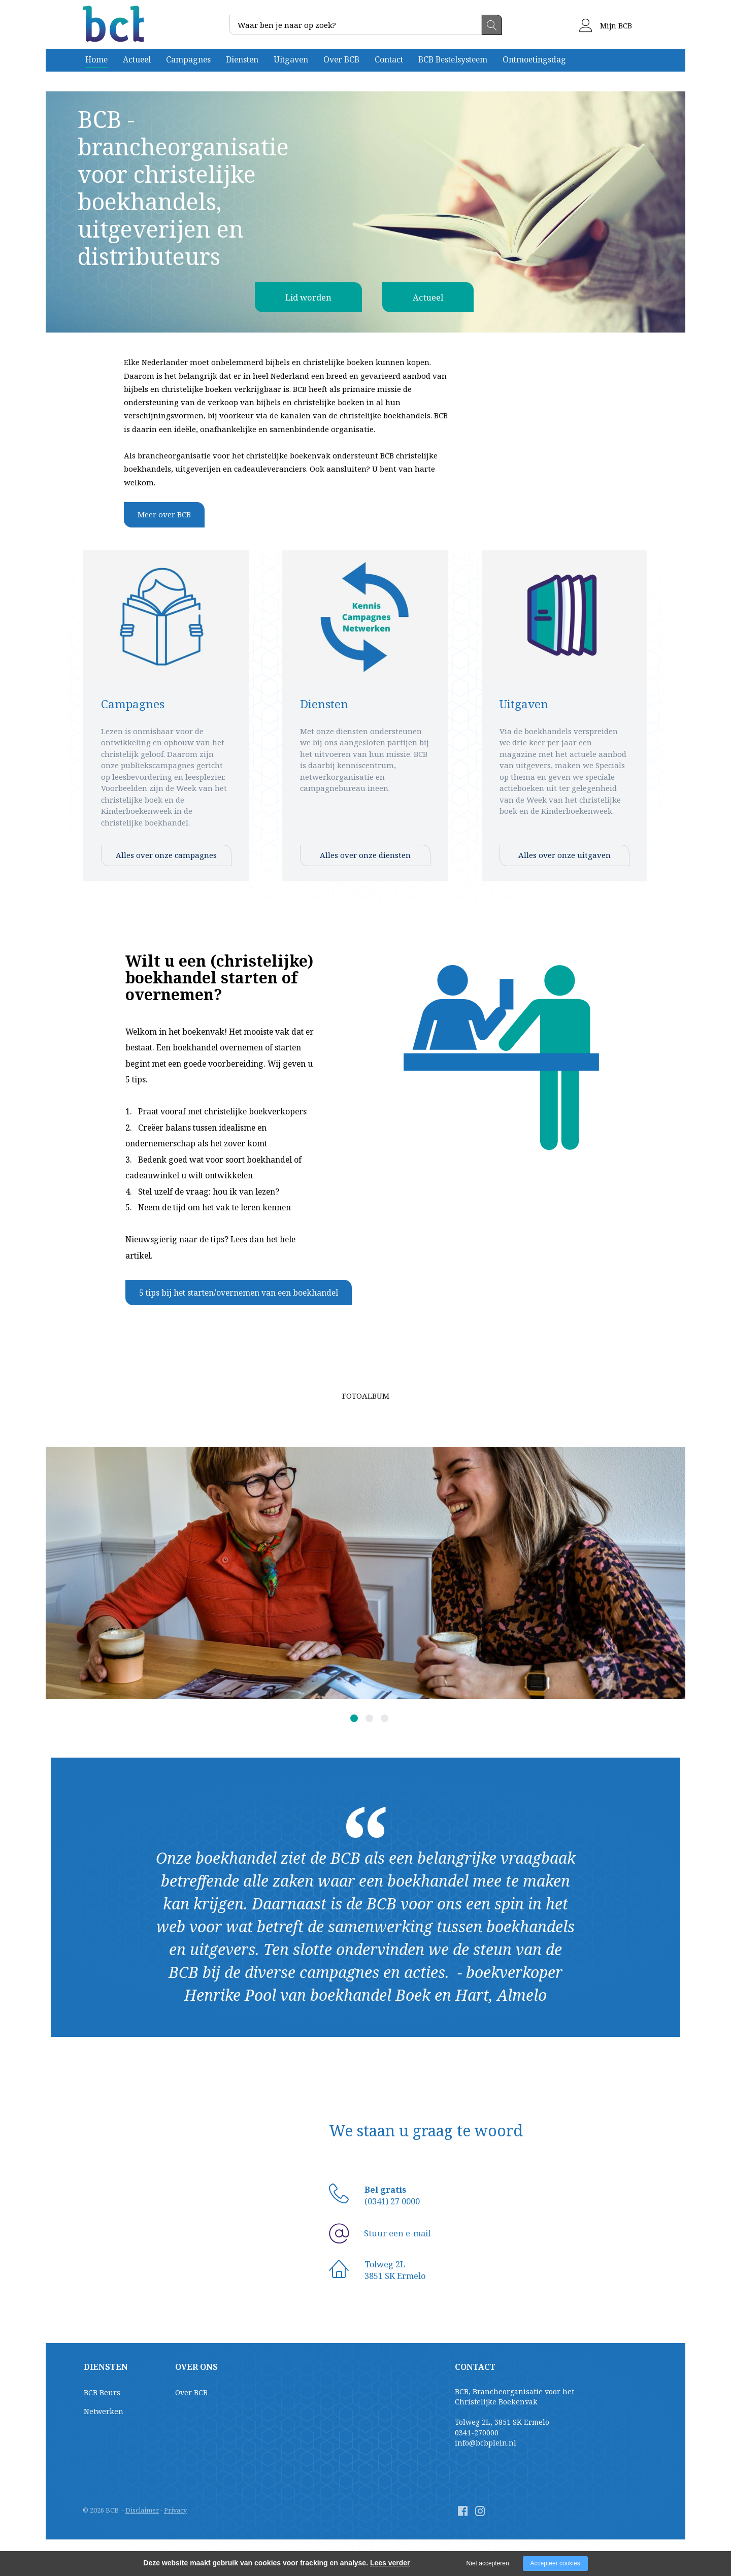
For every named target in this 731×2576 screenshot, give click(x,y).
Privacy (175, 2510)
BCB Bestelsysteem (452, 59)
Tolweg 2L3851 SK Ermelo (394, 2270)
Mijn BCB (605, 25)
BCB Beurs (102, 2392)
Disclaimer (142, 2510)
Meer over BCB (164, 514)
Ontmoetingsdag (534, 59)
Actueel (137, 59)
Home (96, 59)
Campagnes (188, 59)
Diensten (242, 59)
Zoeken (492, 25)
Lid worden (303, 297)
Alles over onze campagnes (166, 855)
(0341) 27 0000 (392, 2201)
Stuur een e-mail (397, 2233)
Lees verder (390, 2563)
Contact (389, 59)
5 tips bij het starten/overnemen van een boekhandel (238, 1292)
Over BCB (341, 59)
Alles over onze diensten (365, 855)
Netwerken (103, 2411)
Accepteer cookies (555, 2563)
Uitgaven (291, 59)
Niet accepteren (488, 2563)
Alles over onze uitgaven (564, 855)
